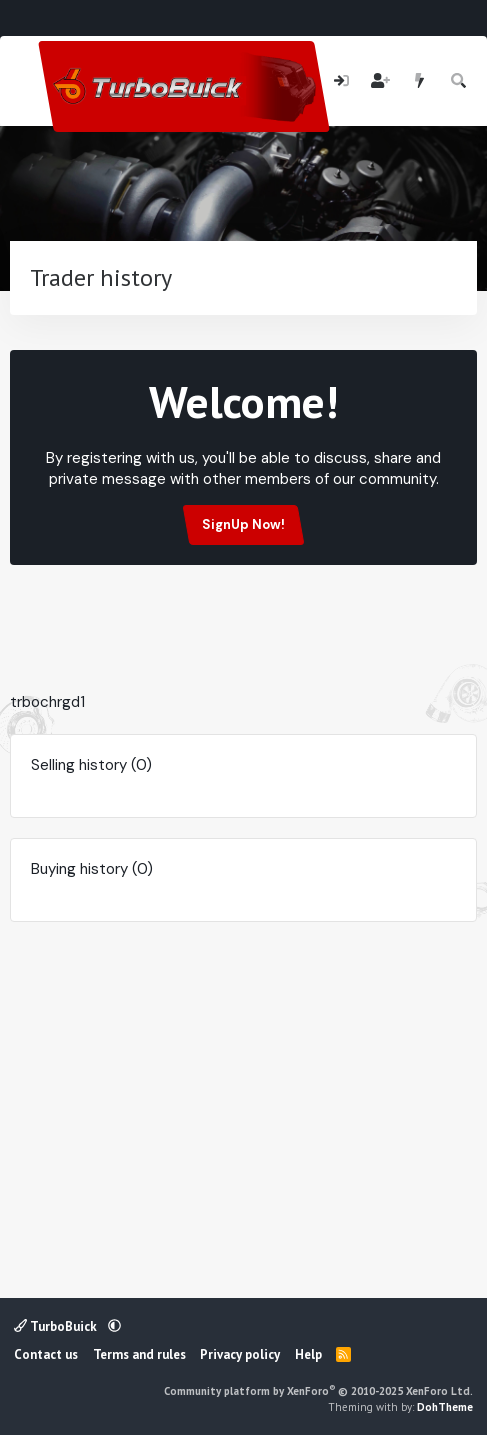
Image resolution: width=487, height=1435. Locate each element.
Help (308, 1354)
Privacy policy (240, 1354)
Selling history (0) (91, 765)
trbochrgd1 (47, 702)
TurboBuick (57, 1326)
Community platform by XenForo (318, 1391)
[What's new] (419, 81)
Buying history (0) (92, 869)
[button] (114, 1326)
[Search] (459, 81)
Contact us (46, 1354)
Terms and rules (139, 1354)
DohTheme (445, 1407)
